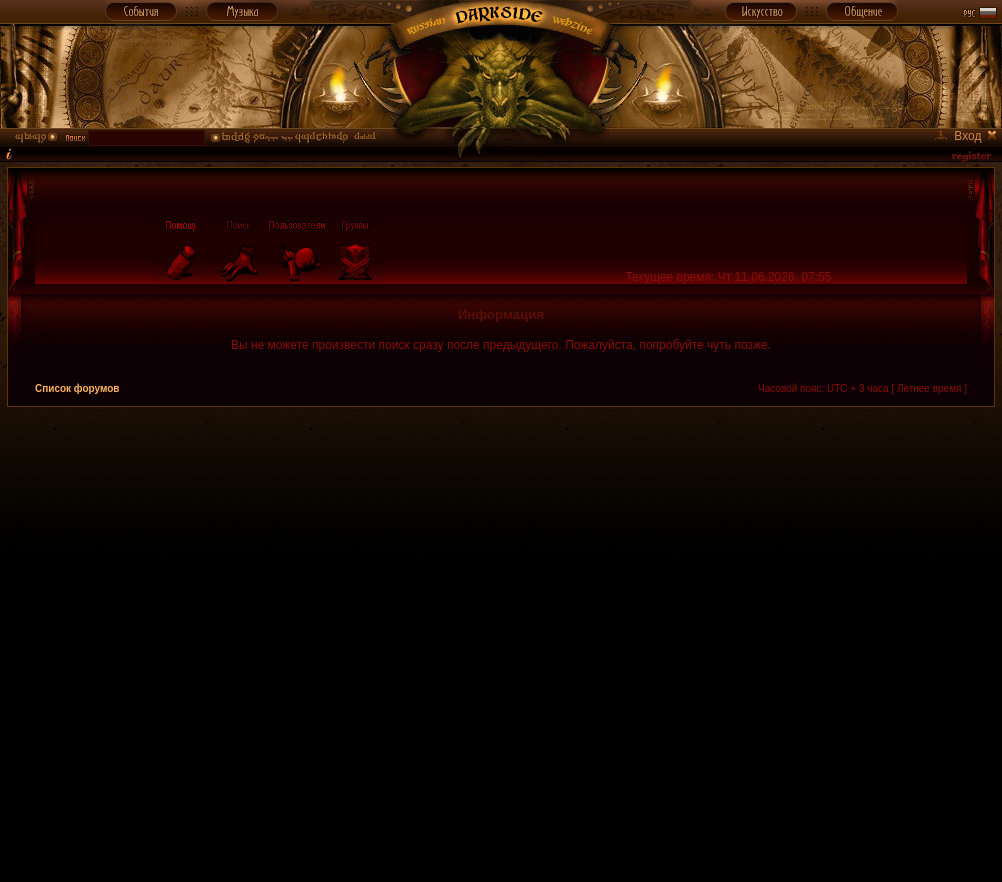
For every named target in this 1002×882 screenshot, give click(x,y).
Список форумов (77, 388)
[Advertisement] (236, 643)
